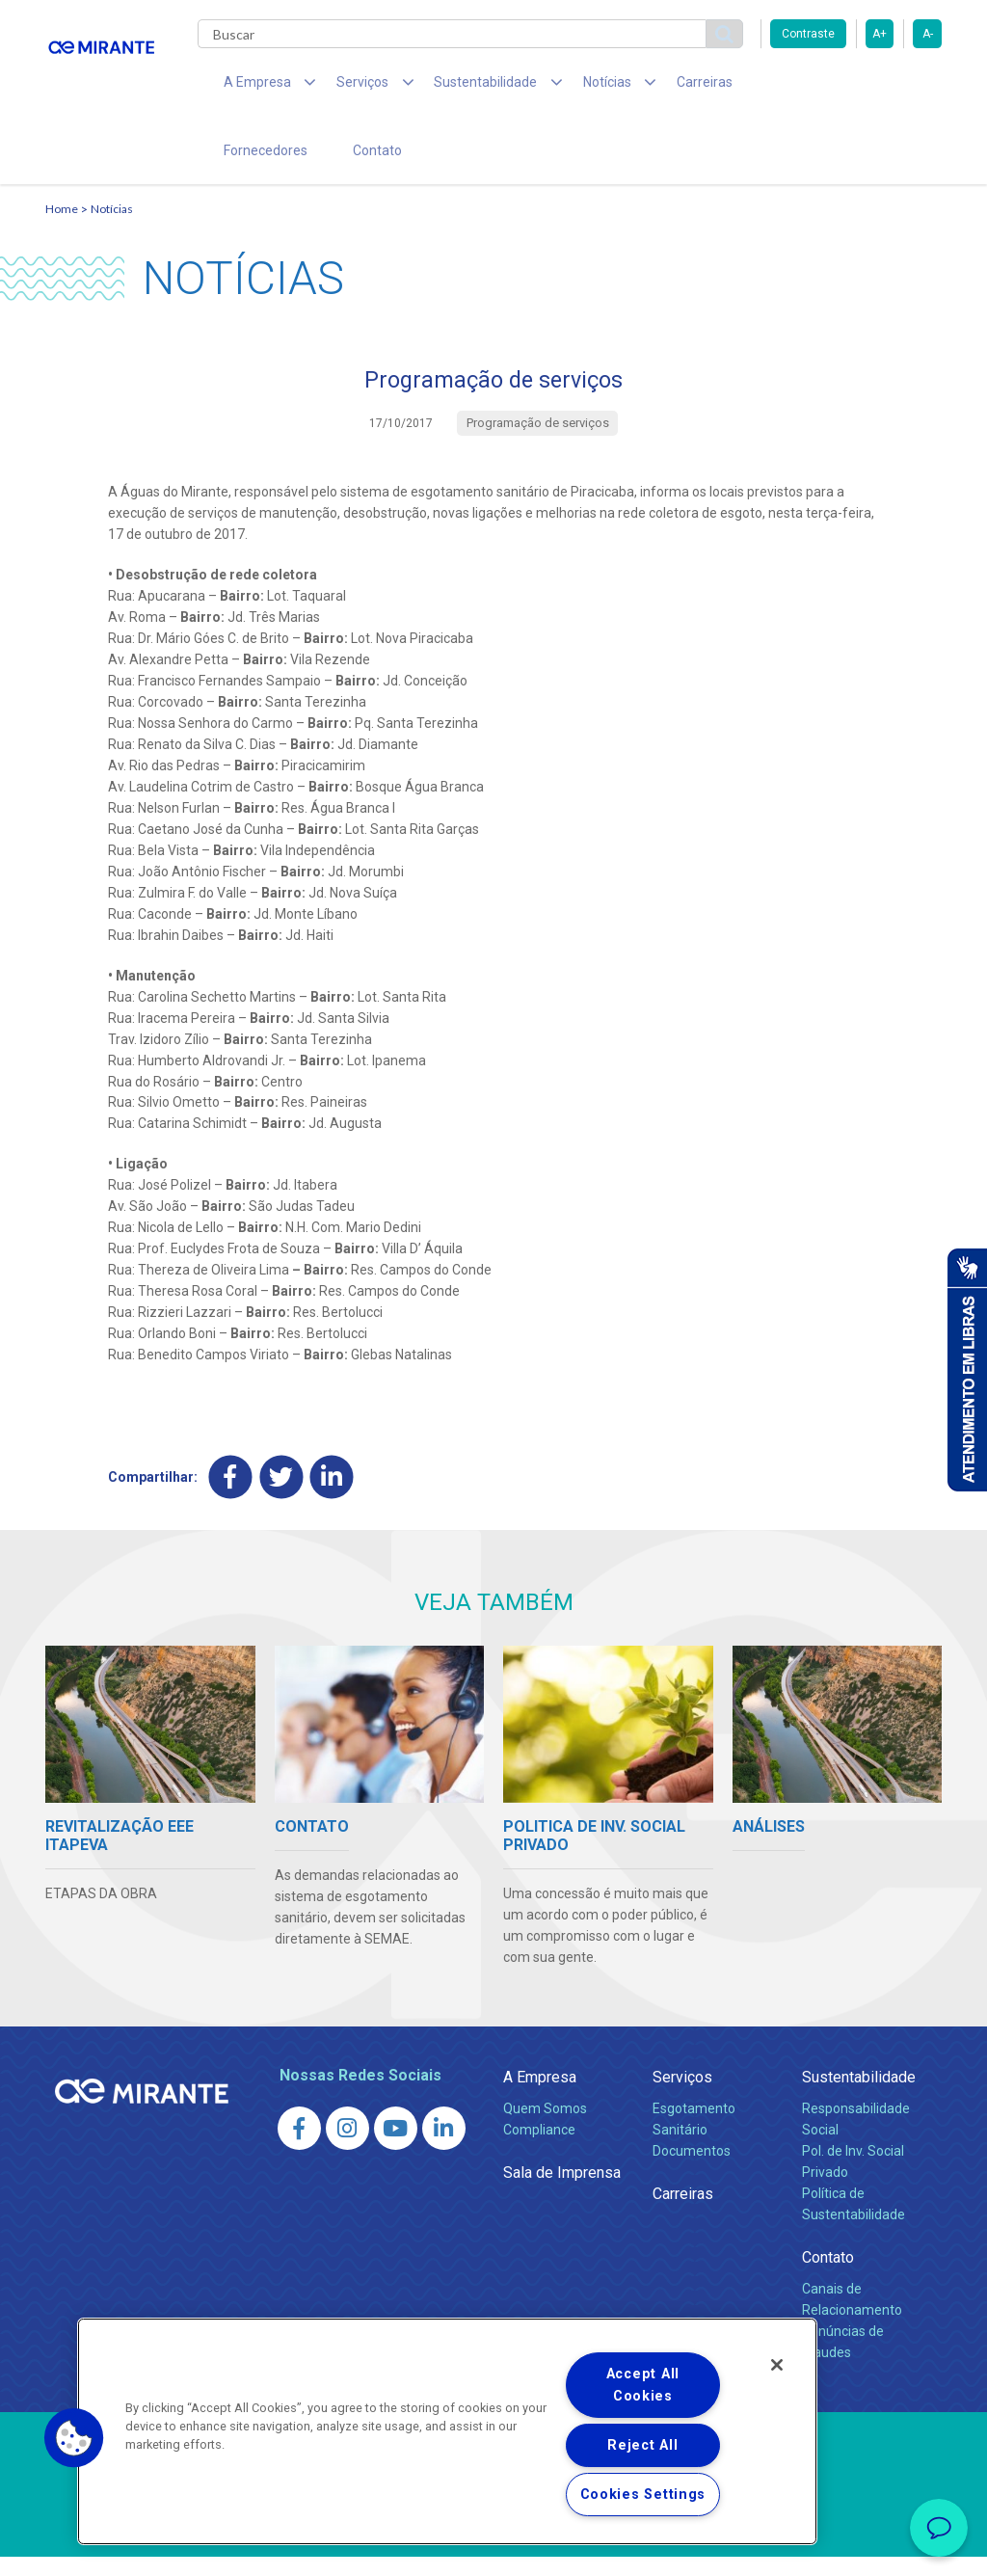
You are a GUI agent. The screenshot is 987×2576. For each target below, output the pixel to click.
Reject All (642, 2445)
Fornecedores (749, 86)
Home (61, 227)
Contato (241, 164)
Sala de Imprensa (562, 2192)
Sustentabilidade (859, 2096)
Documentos (692, 2170)
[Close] (777, 2365)
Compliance (539, 2149)
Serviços (682, 2096)
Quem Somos (545, 2127)
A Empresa (539, 2096)
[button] (74, 2438)
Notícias (112, 227)
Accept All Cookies (643, 2385)
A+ (879, 33)
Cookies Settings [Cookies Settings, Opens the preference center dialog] (643, 2494)
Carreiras (647, 86)
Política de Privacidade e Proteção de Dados (493, 2547)
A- (927, 33)
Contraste (808, 33)
